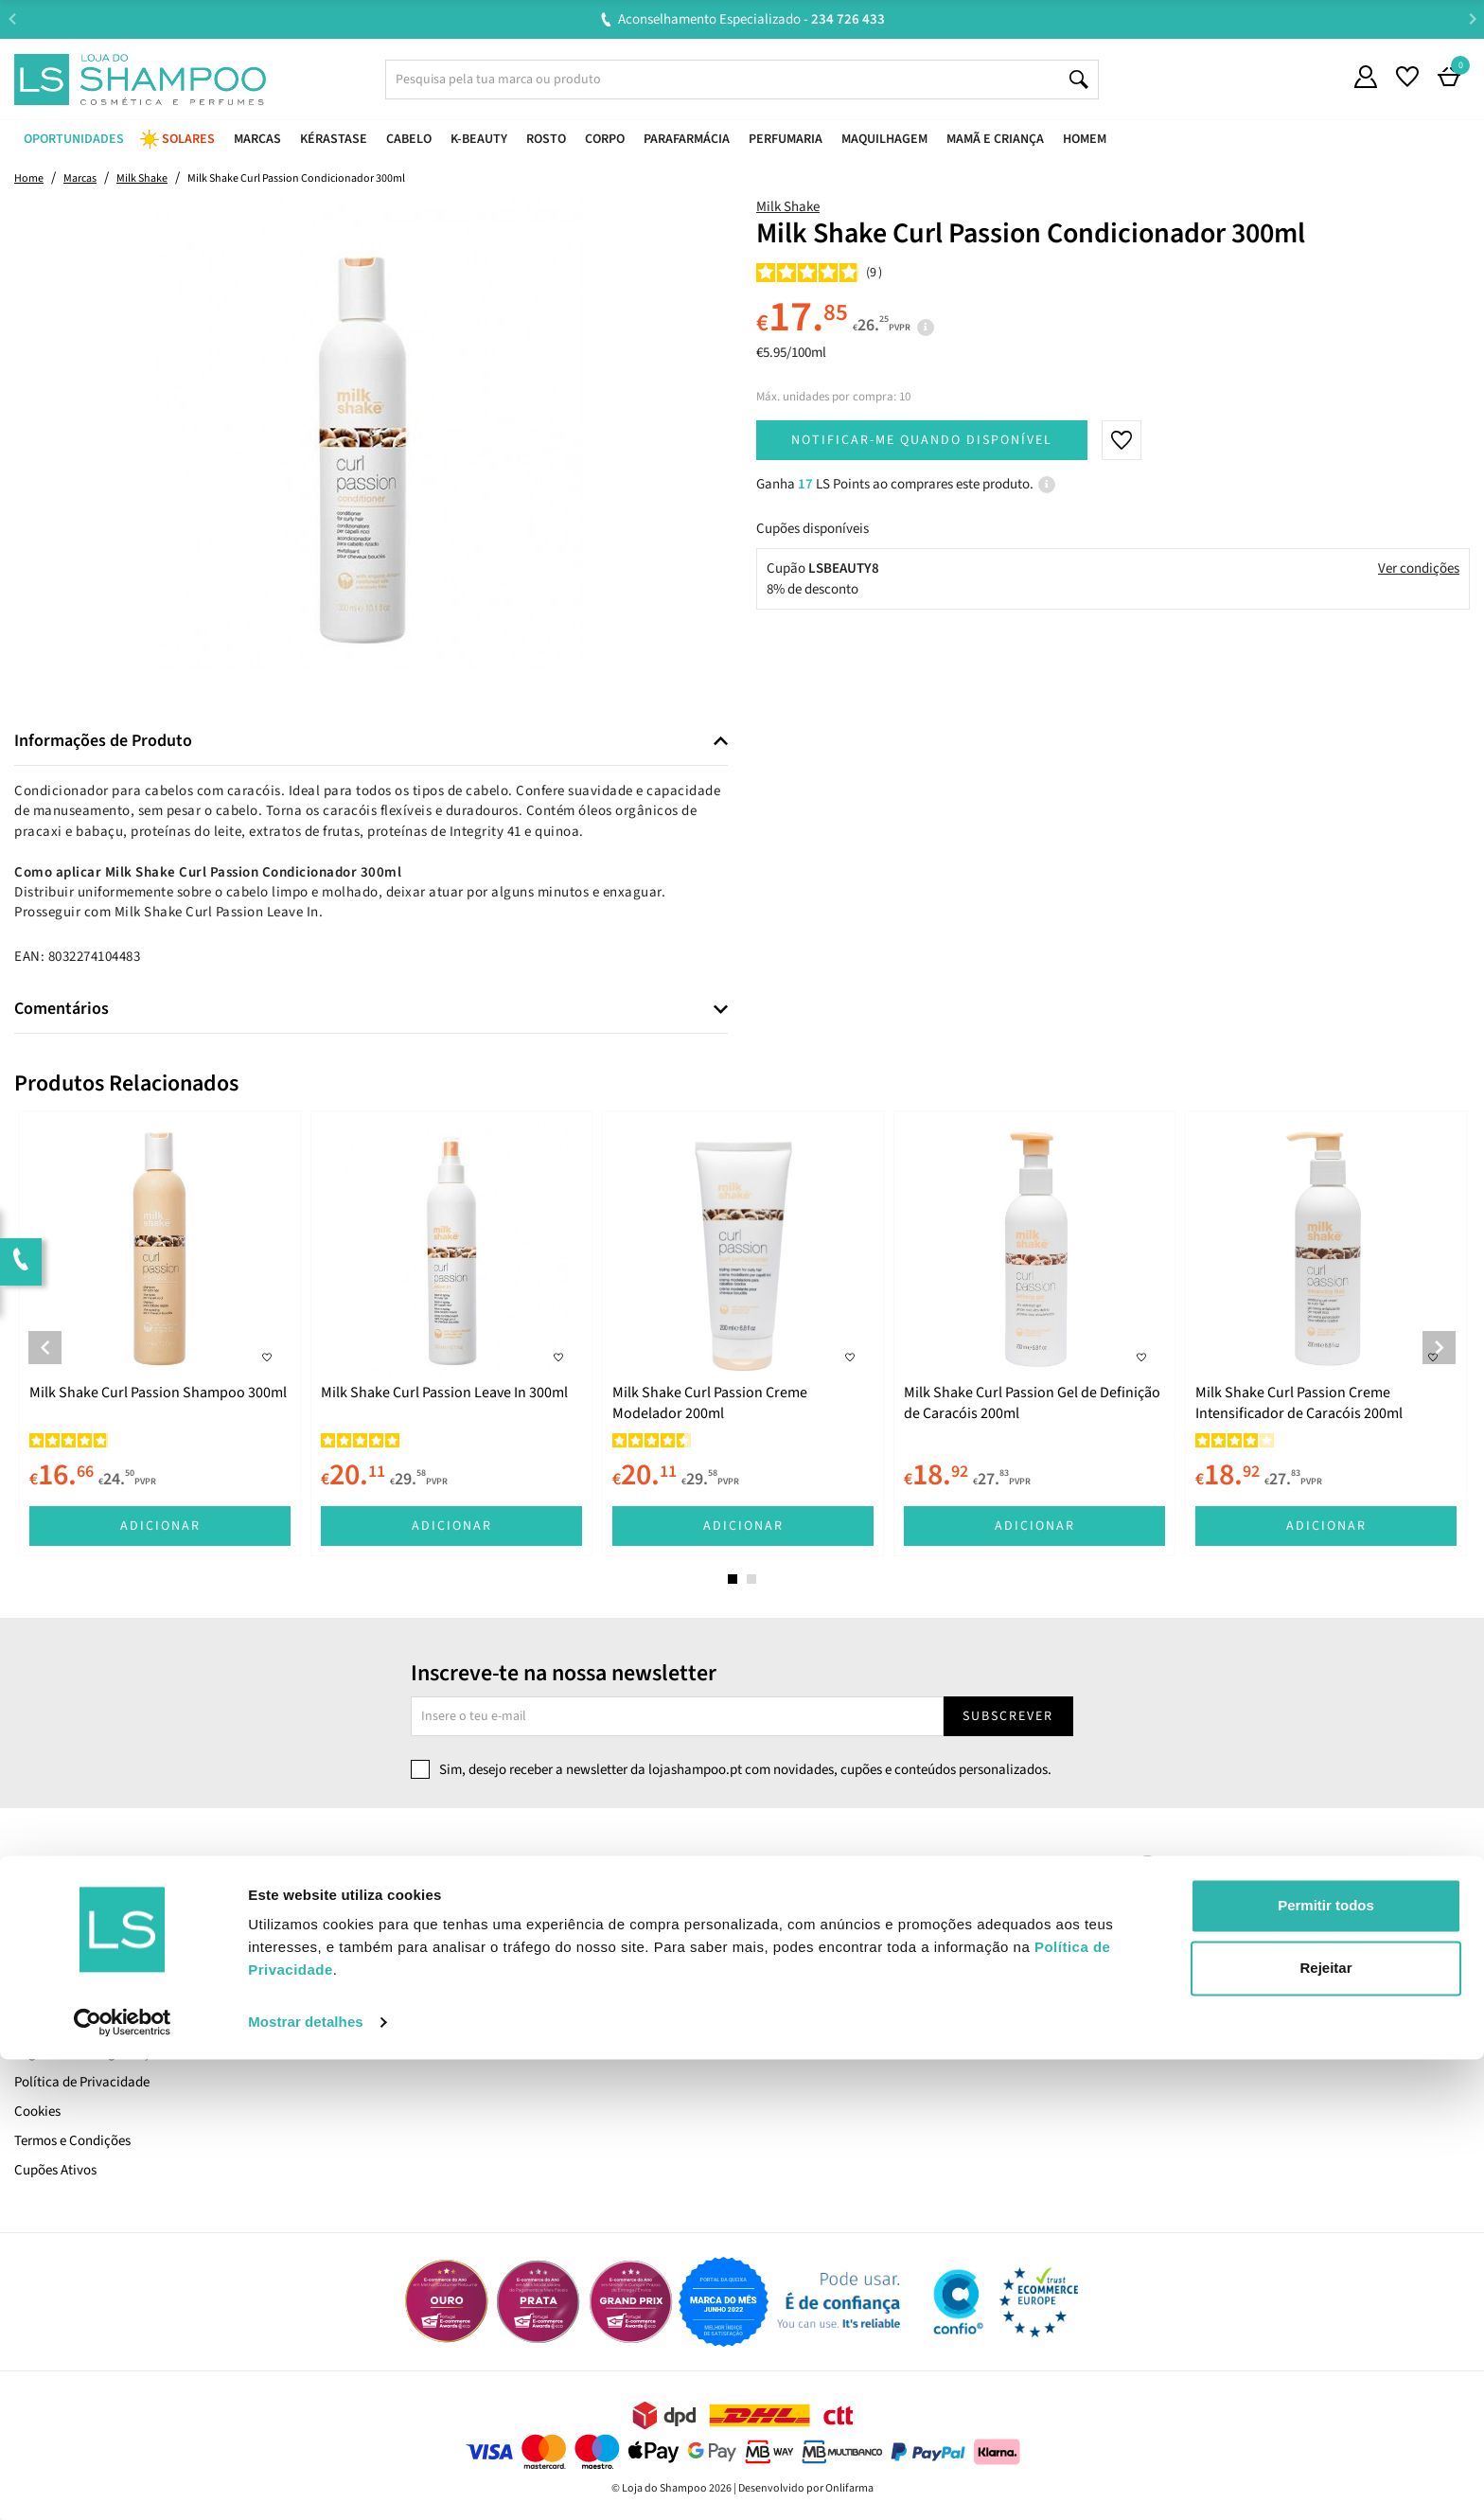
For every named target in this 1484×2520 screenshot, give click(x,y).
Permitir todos (1326, 2366)
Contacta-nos (423, 1906)
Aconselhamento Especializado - (751, 19)
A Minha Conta (796, 1906)
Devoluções (416, 1935)
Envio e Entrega (60, 2023)
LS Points (41, 1994)
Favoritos (780, 1965)
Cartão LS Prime (61, 1906)
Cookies (37, 2111)
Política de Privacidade (82, 2082)
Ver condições (1418, 568)
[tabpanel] (160, 1333)
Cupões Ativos (55, 2170)
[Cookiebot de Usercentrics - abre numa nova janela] (122, 2483)
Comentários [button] (61, 1009)
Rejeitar (1325, 2428)
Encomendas (791, 1935)
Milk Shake (788, 207)
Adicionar (160, 1526)
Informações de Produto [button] (103, 741)
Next (1472, 18)
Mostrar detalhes (305, 2483)
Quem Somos (53, 1935)
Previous (12, 18)
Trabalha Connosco (71, 1965)
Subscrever (1008, 1716)
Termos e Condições (72, 2141)
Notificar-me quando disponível (921, 440)
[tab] (371, 742)
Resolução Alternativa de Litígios (479, 1965)
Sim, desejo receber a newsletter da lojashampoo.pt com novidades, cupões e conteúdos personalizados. (745, 1770)
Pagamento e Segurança (85, 2053)
